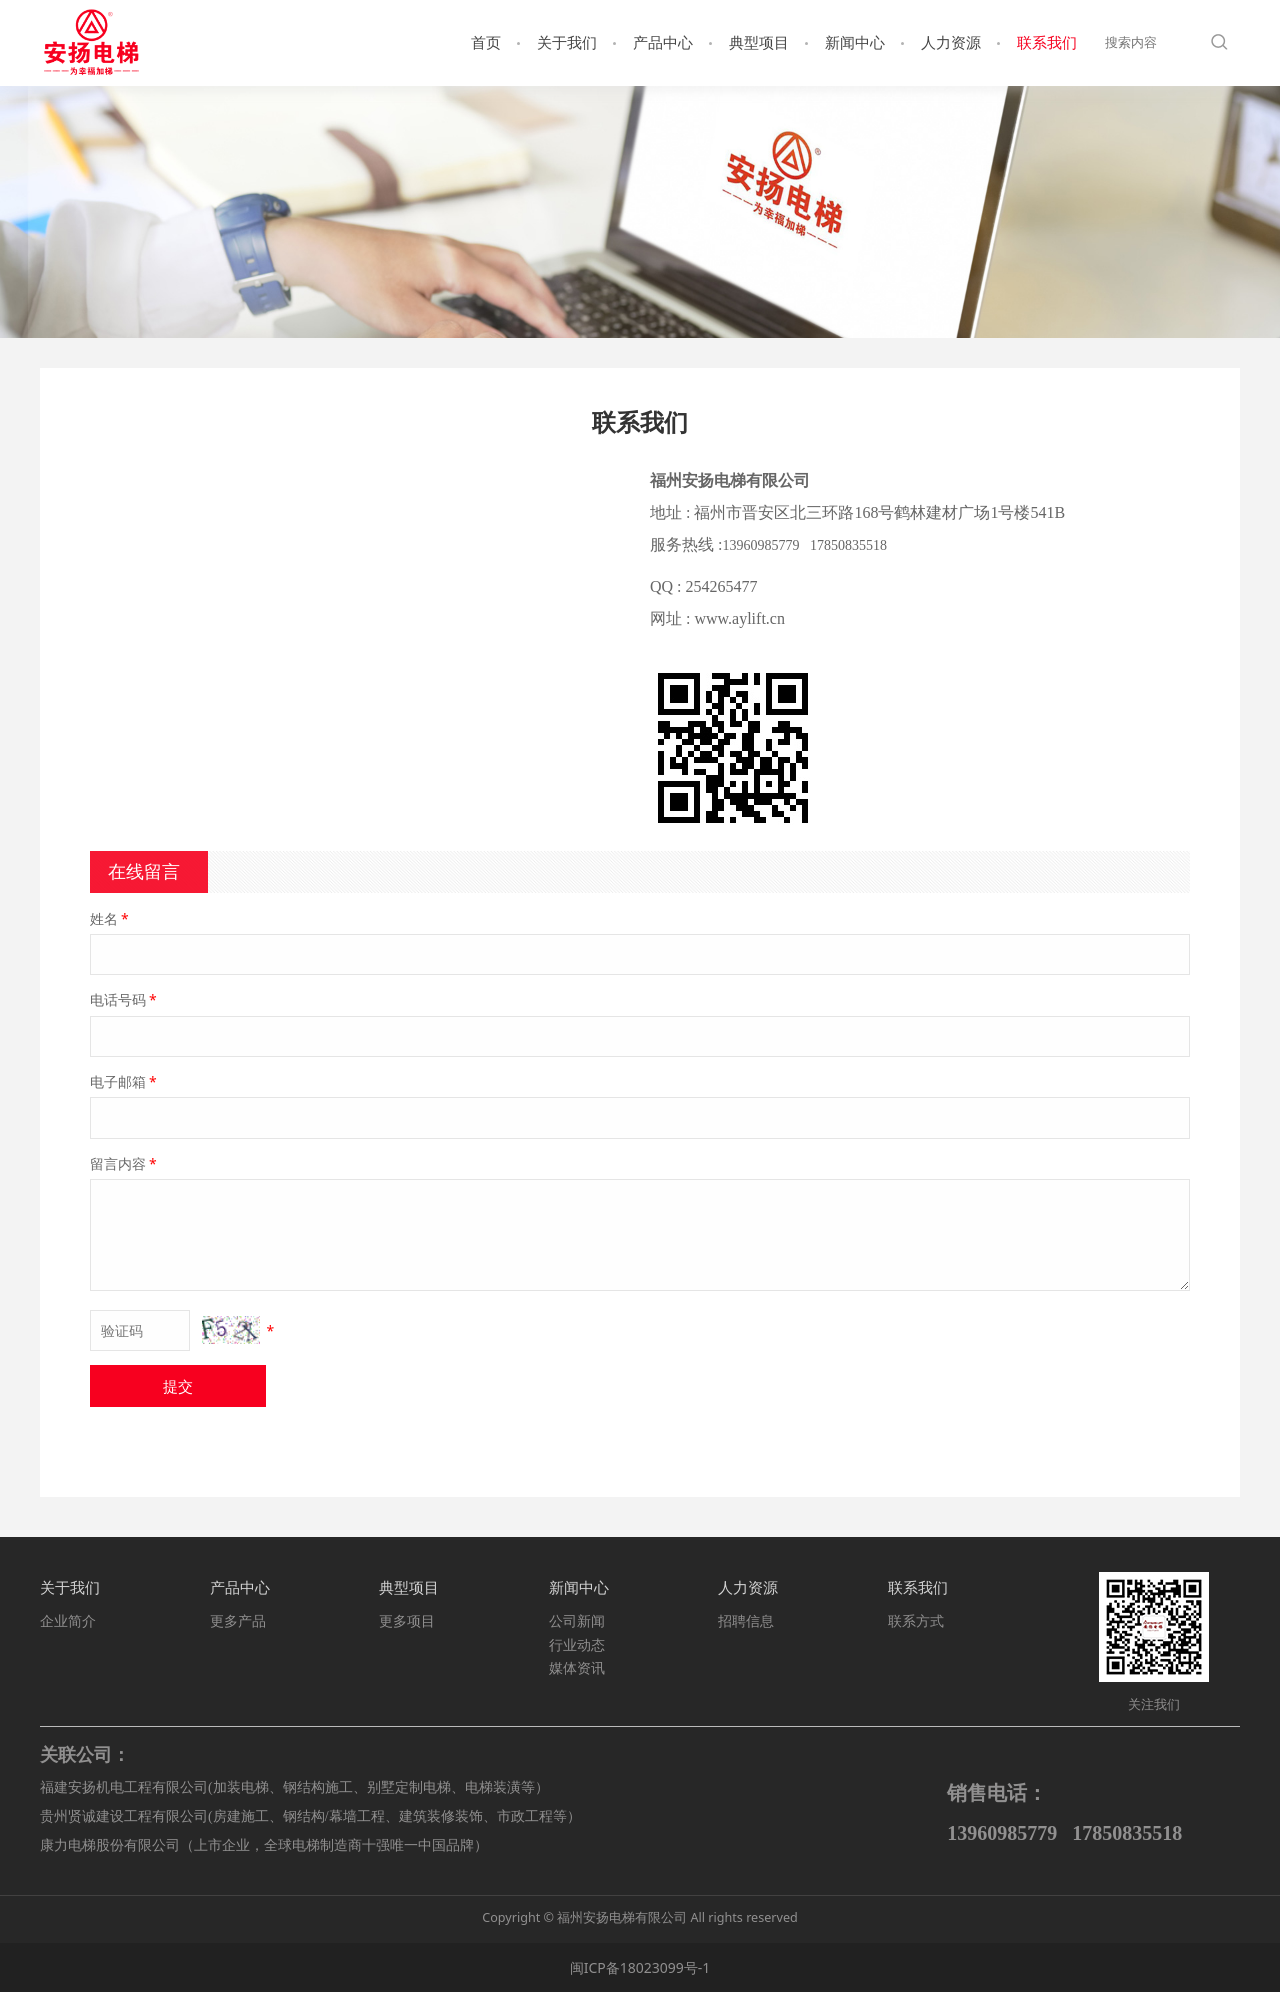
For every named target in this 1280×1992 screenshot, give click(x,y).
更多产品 (238, 1620)
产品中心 (663, 42)
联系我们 (1047, 42)
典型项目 (759, 42)
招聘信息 (746, 1620)
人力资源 (951, 42)
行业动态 (577, 1644)
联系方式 (916, 1620)
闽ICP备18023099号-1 (640, 1967)
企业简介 (68, 1620)
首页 (486, 42)
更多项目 (407, 1620)
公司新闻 (577, 1620)
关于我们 (567, 42)
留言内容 (125, 1163)
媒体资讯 (577, 1667)
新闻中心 (855, 42)
